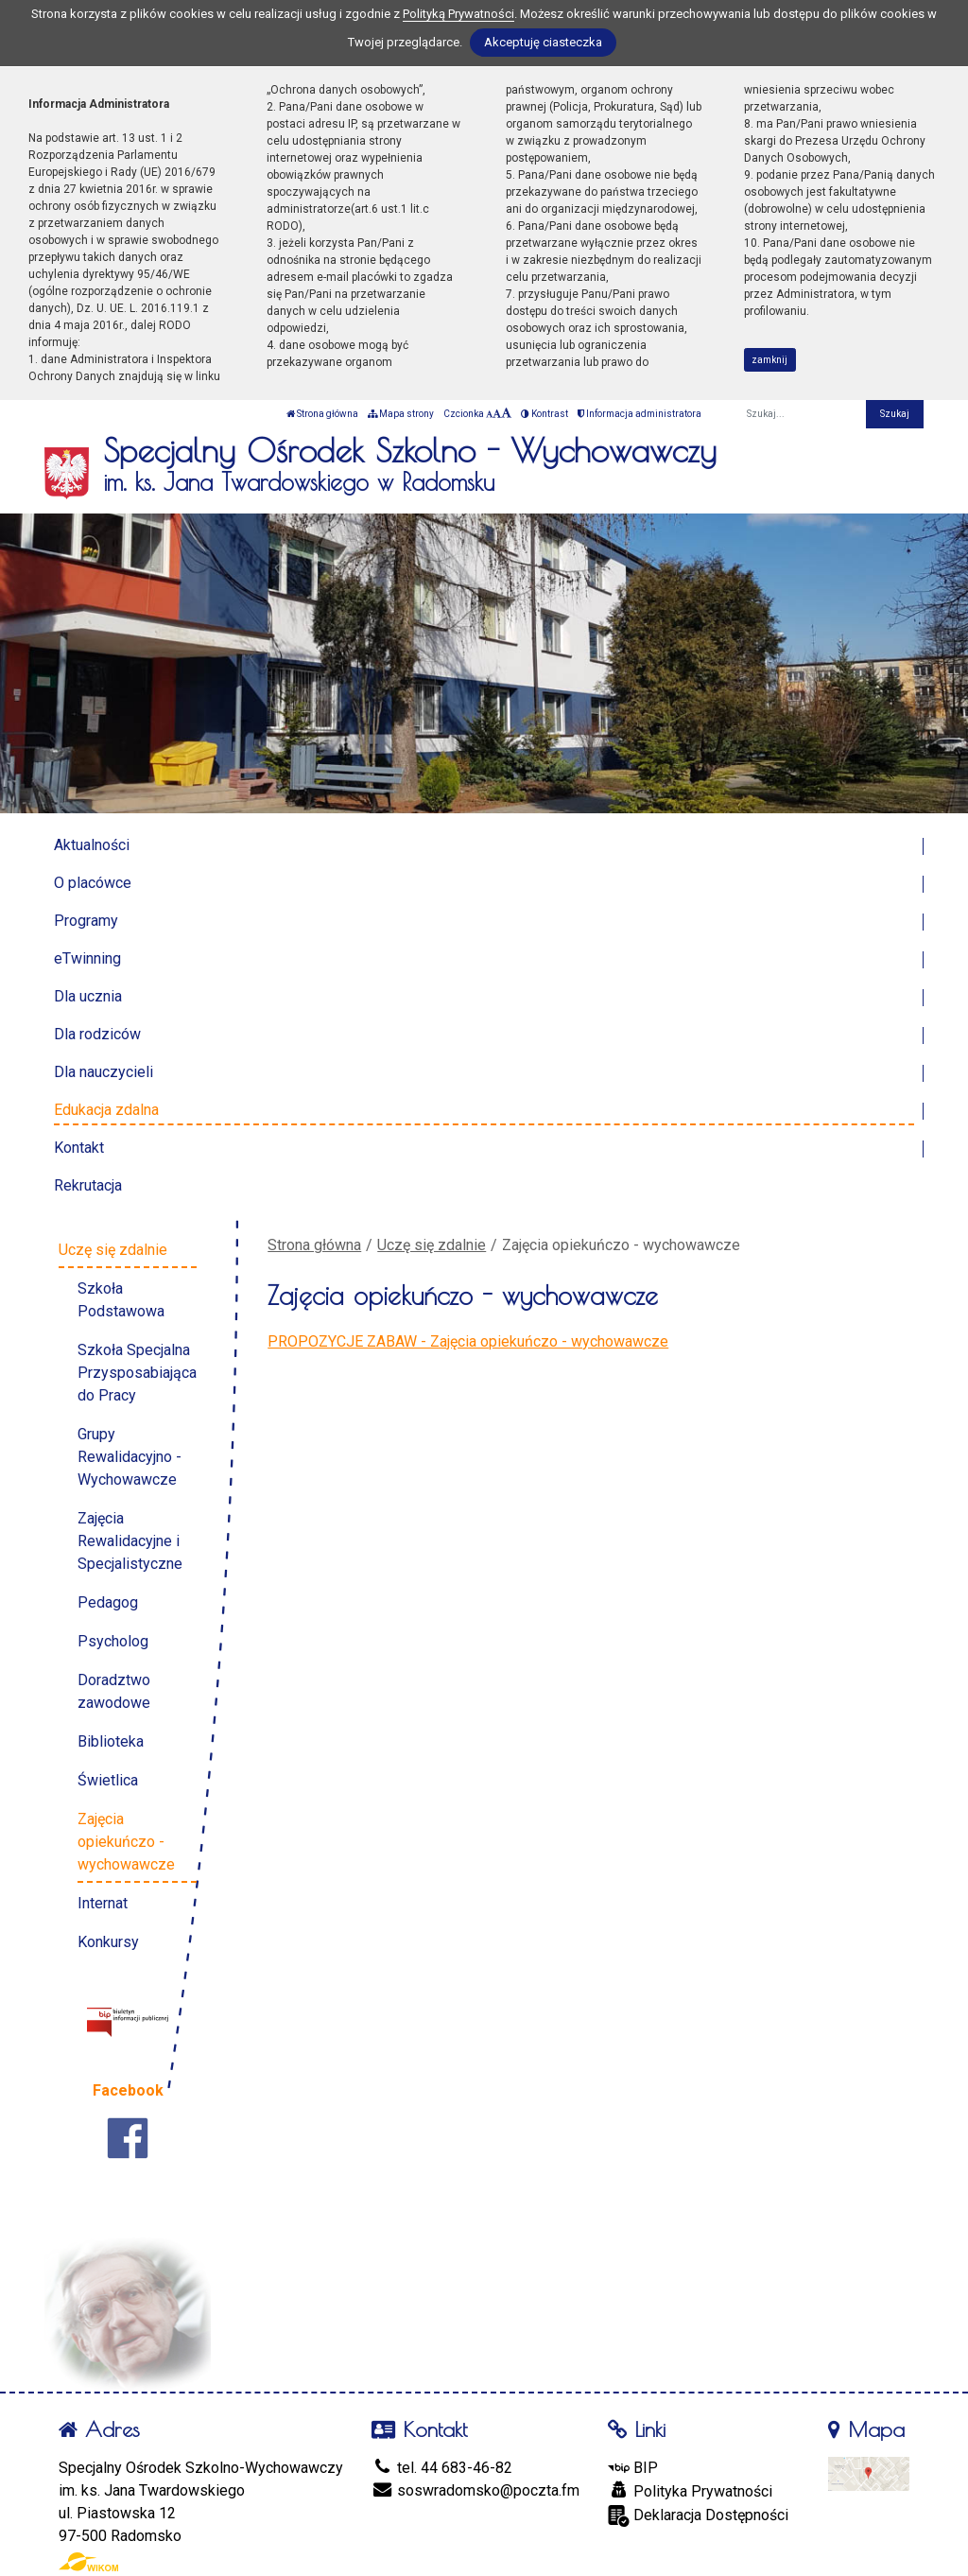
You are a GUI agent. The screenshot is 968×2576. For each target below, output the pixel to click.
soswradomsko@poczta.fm (475, 2490)
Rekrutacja (88, 1185)
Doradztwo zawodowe (114, 1691)
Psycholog (113, 1641)
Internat (103, 1903)
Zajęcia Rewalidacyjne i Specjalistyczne (130, 1541)
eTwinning (87, 958)
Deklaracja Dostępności (698, 2516)
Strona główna (322, 414)
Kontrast (544, 414)
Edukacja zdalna (106, 1110)
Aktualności (92, 845)
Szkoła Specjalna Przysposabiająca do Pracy (137, 1372)
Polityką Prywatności (458, 14)
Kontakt (79, 1148)
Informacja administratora (639, 414)
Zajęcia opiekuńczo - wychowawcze (126, 1841)
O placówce (92, 883)
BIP (633, 2468)
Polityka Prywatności (690, 2490)
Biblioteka (111, 1741)
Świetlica (108, 1780)
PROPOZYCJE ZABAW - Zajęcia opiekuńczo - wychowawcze (468, 1341)
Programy (86, 921)
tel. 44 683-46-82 (442, 2468)
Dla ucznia (88, 996)
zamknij (769, 360)
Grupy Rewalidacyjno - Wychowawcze (130, 1456)
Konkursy (108, 1942)
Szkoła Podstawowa (121, 1299)
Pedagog (108, 1602)
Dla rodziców (97, 1034)
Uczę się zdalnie (431, 1245)
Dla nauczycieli (103, 1072)
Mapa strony (401, 414)
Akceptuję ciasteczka (543, 42)
